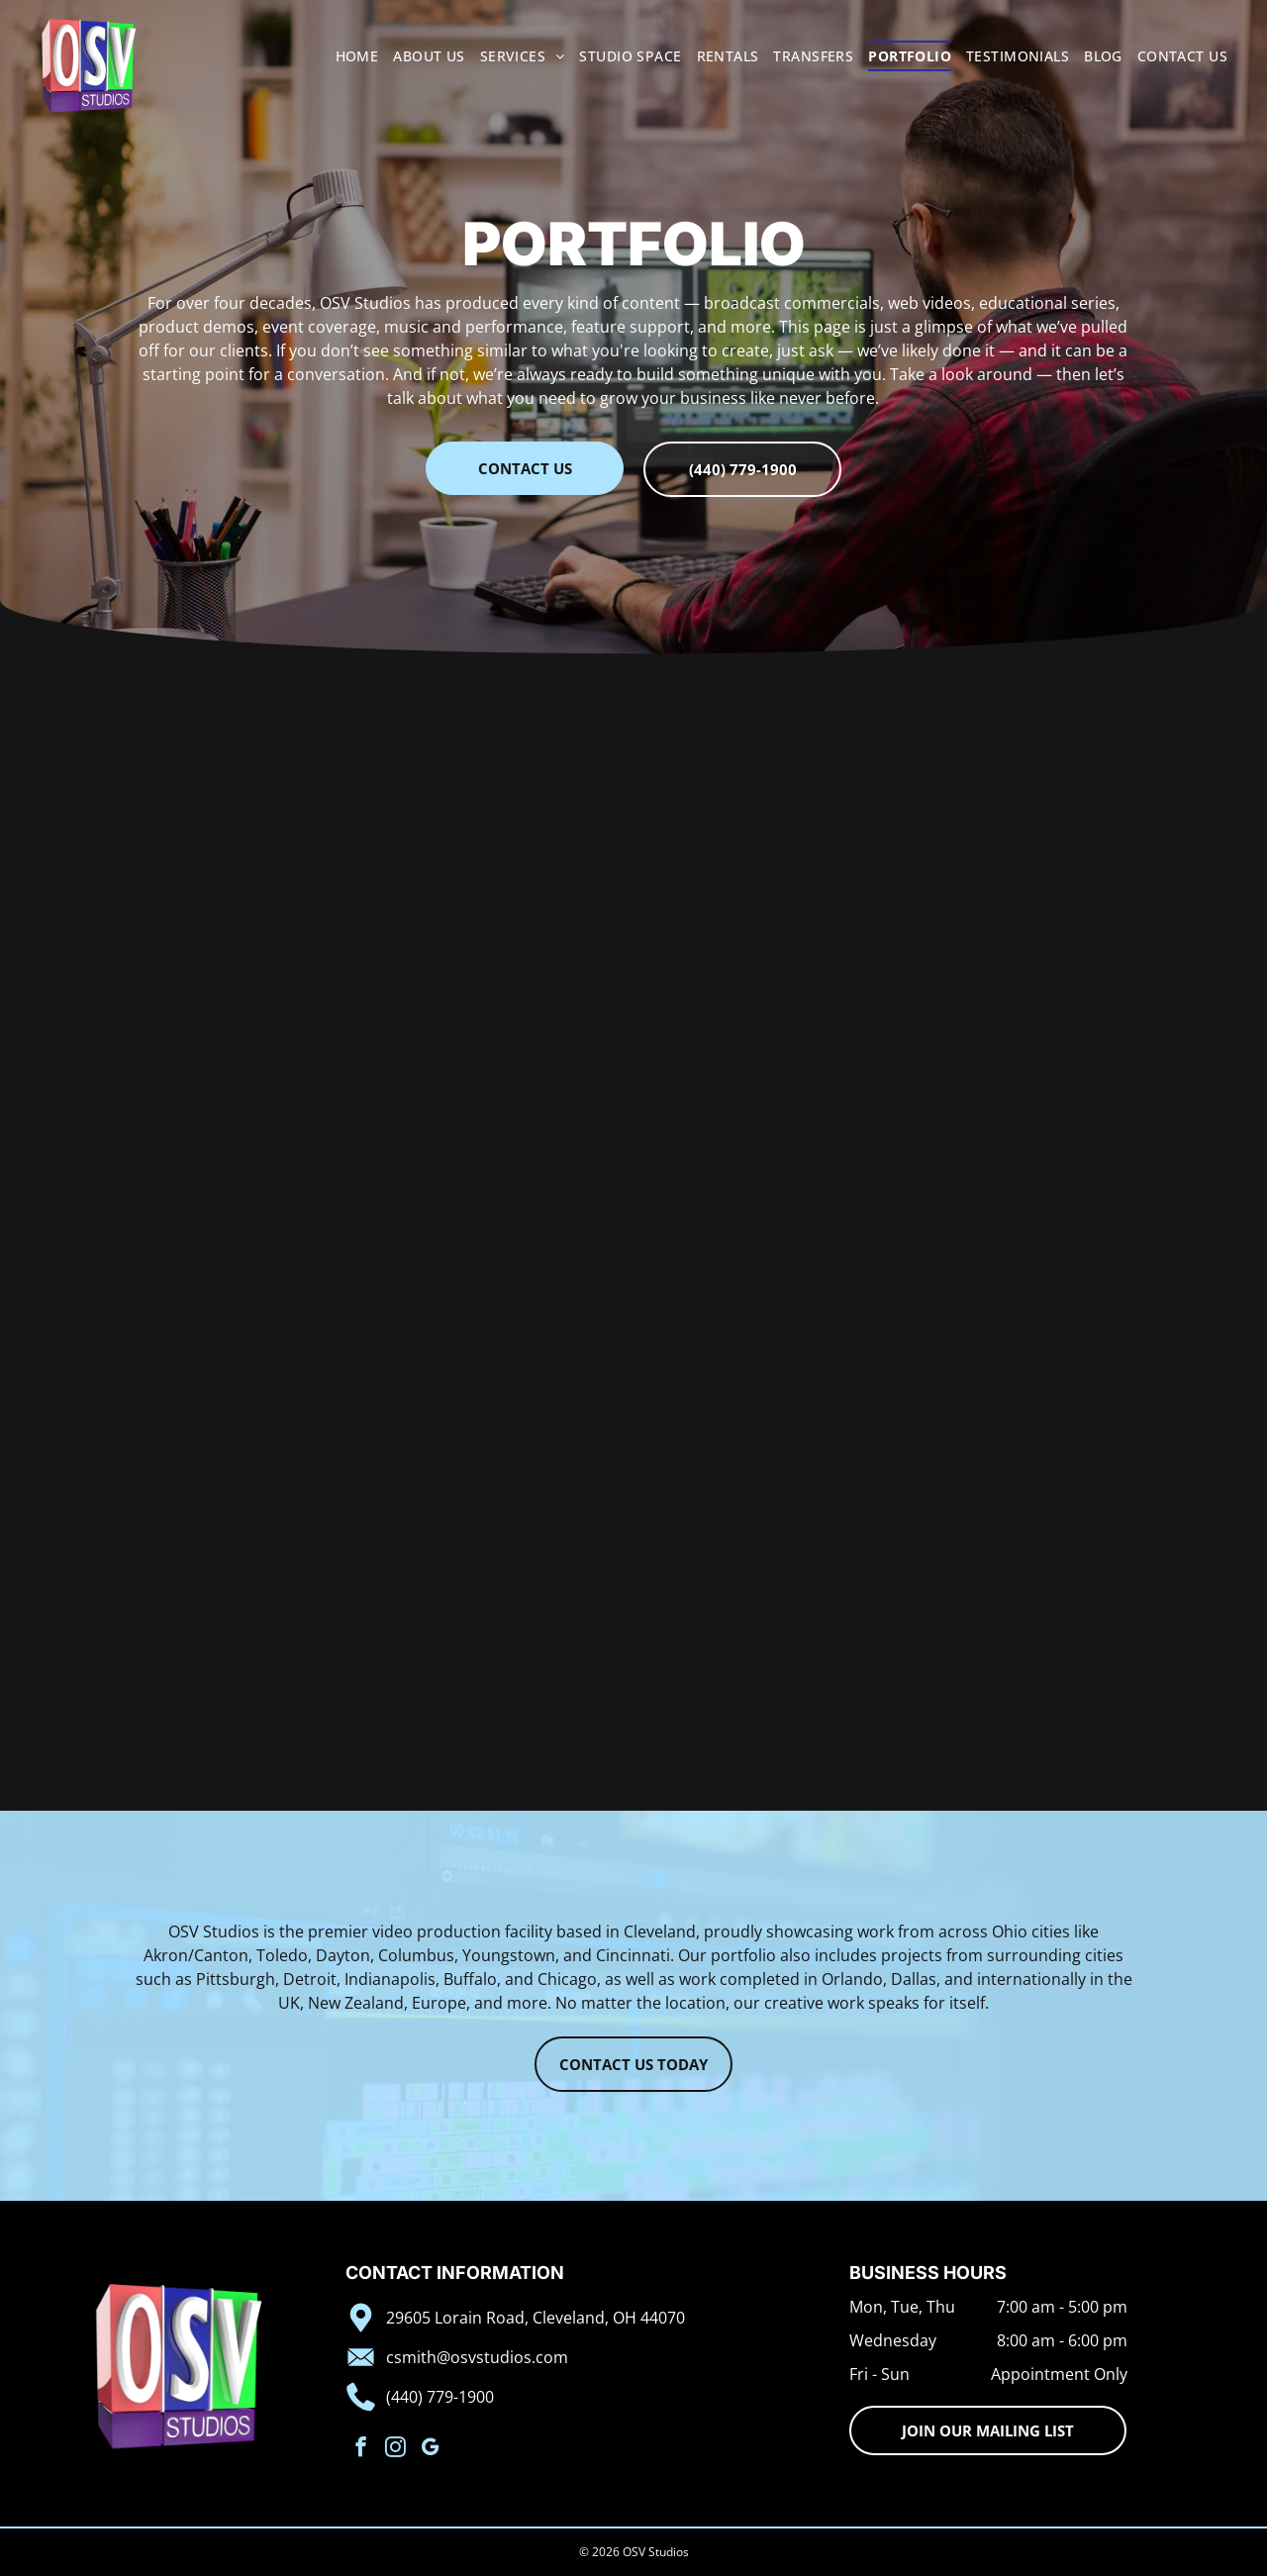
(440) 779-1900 (440, 2397)
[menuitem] (350, 56)
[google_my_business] (430, 2449)
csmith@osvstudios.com (477, 2357)
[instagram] (395, 2449)
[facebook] (360, 2449)
